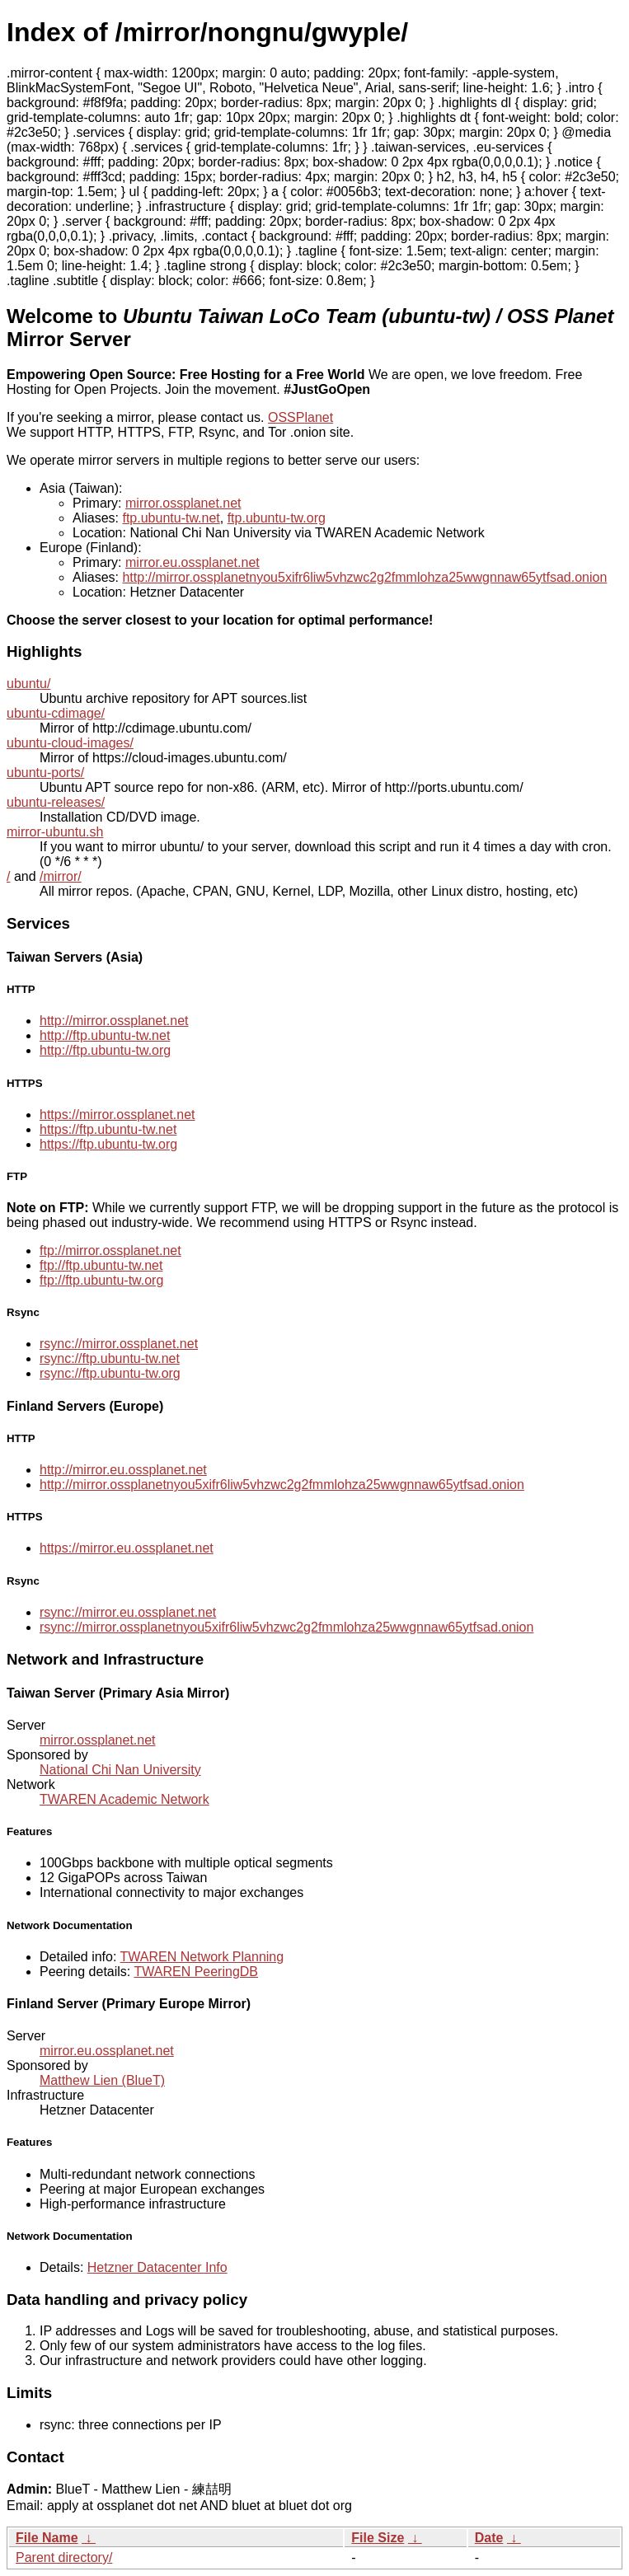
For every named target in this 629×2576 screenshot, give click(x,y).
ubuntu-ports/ (45, 773)
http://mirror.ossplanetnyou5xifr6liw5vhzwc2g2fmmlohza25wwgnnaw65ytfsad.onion (364, 577)
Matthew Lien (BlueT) (102, 2080)
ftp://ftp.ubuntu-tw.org (101, 1280)
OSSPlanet (300, 417)
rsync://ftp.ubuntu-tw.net (110, 1358)
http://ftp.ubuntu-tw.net (105, 1035)
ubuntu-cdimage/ (56, 713)
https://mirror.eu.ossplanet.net (127, 1548)
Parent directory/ (64, 2557)
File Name (47, 2538)
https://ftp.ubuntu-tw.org (108, 1144)
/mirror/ (61, 876)
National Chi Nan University (120, 1770)
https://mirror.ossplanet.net (117, 1115)
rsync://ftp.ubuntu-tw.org (110, 1373)
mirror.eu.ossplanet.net (192, 562)
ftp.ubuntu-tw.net (170, 518)
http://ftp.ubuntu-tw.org (105, 1050)
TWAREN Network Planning (202, 1957)
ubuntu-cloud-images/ (70, 743)
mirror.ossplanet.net (183, 503)
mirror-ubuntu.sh (55, 832)
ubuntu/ (28, 684)
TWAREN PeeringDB (196, 1972)
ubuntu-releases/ (56, 802)
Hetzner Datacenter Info (157, 2267)
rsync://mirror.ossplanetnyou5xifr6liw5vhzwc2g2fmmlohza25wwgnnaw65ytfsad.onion (286, 1627)
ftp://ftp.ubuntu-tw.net (101, 1265)
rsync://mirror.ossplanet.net (119, 1344)
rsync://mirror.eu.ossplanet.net (128, 1612)
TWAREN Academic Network (124, 1799)
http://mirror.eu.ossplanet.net (123, 1470)
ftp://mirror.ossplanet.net (110, 1251)
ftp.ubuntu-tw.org (277, 518)
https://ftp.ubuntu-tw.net (108, 1129)
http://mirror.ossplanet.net (114, 1021)
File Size (377, 2538)
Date (489, 2538)
